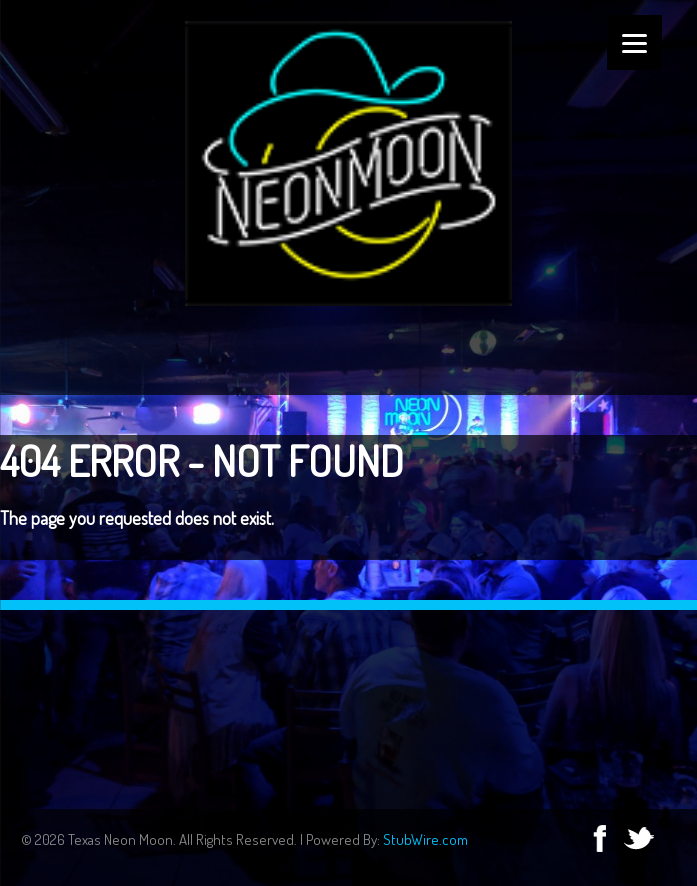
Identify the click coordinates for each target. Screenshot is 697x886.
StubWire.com (425, 839)
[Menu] (634, 42)
